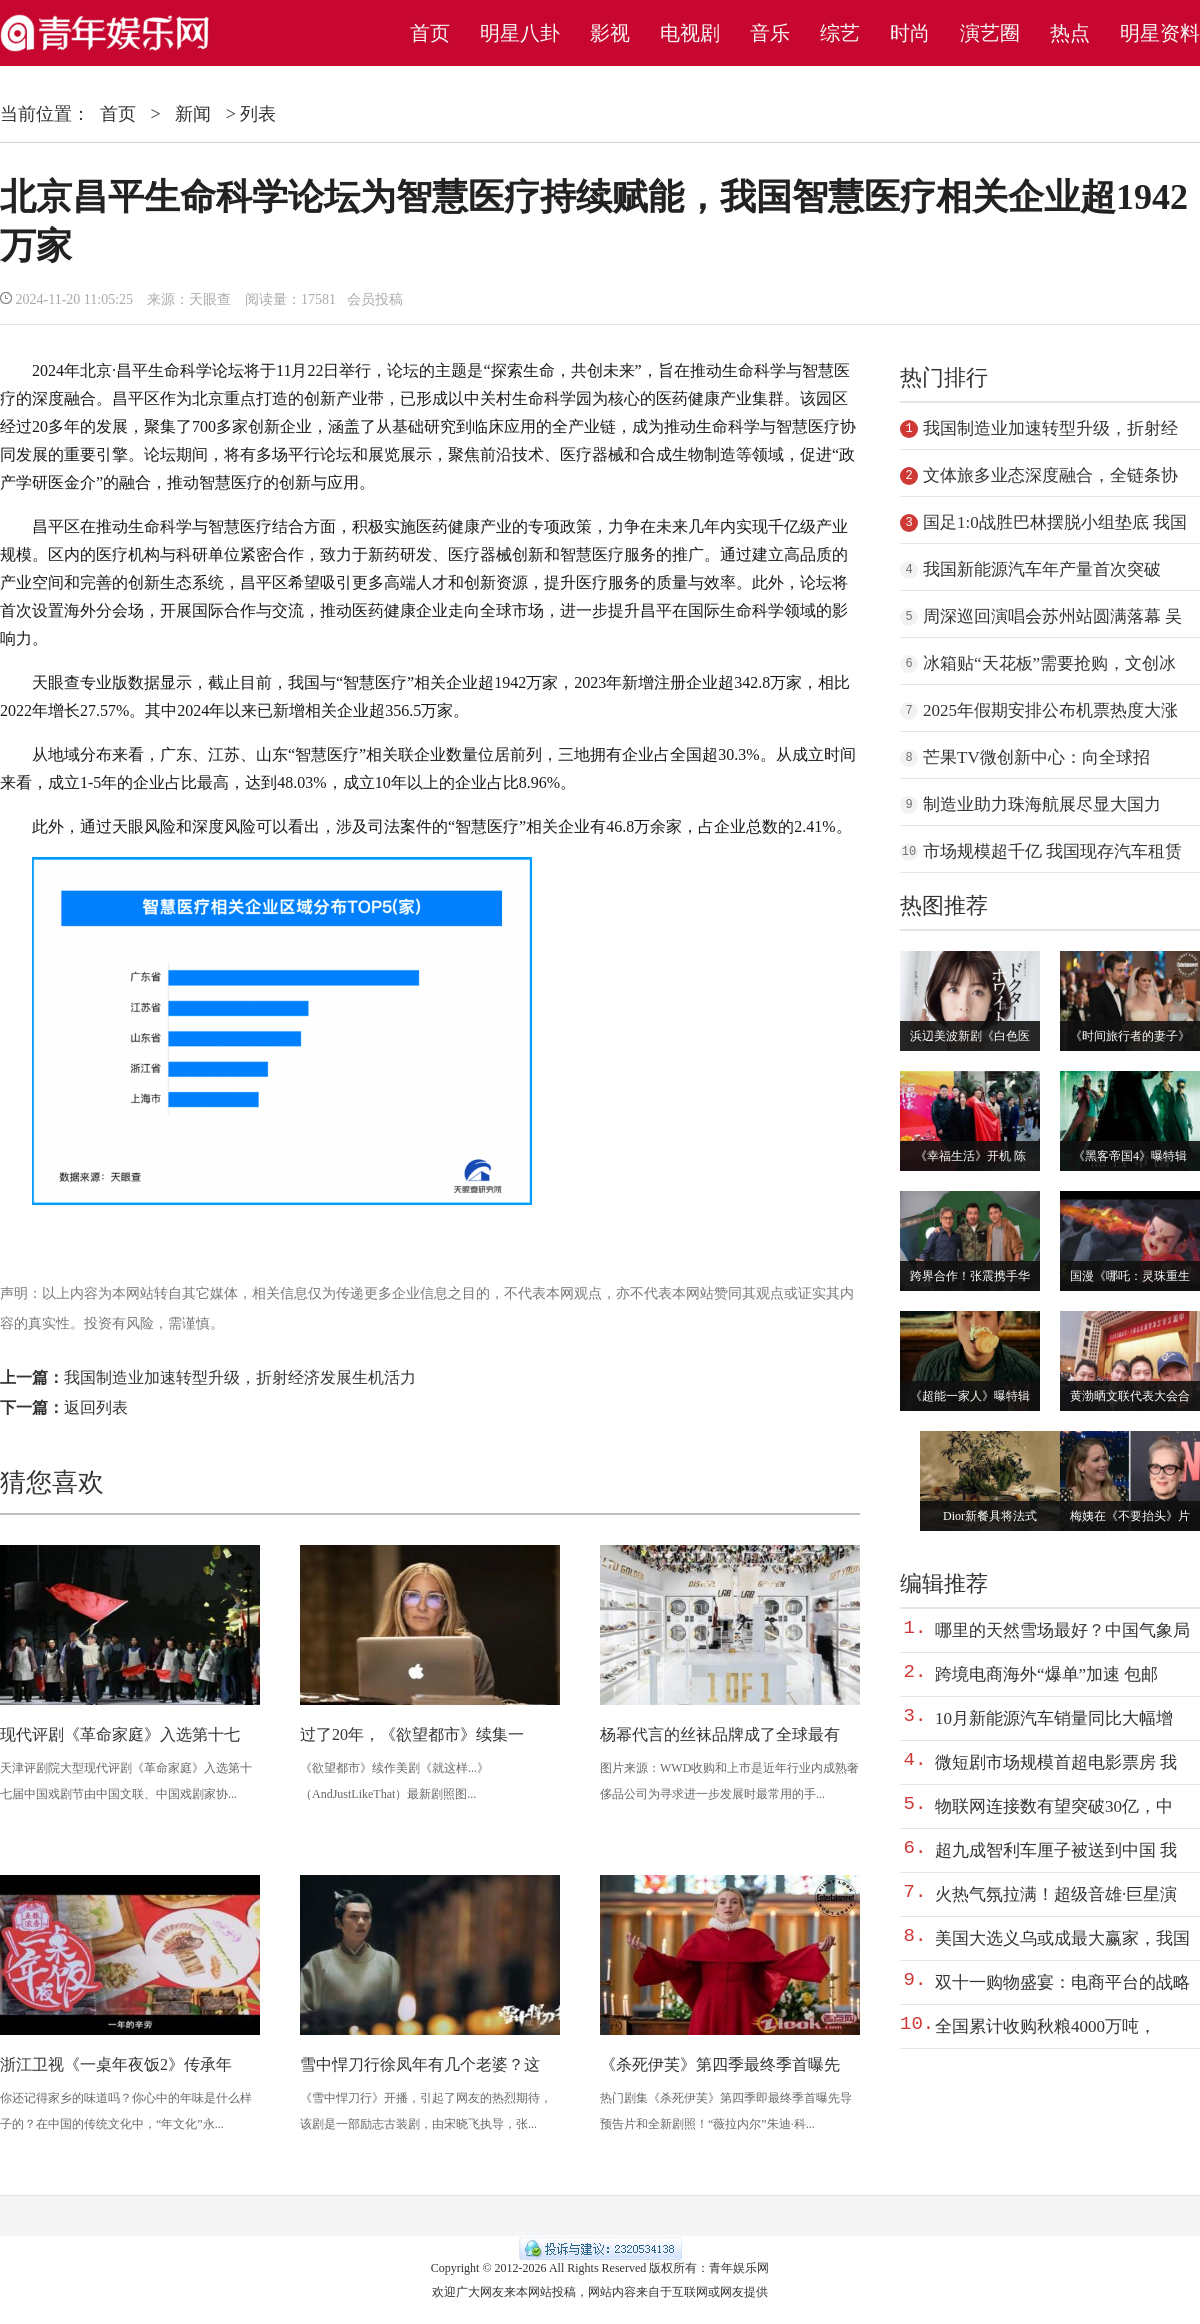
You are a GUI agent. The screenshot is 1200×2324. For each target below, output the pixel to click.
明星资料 (1160, 33)
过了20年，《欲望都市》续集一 (412, 1734)
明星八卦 (520, 33)
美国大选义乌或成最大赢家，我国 (1062, 1938)
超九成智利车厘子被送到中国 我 (1056, 1850)
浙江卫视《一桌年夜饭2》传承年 (116, 2064)
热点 (1070, 33)
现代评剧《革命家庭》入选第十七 (120, 1734)
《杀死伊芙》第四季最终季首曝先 (720, 2064)
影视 (610, 33)
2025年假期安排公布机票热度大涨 (1050, 710)
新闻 (193, 114)
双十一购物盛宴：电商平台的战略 (1062, 1982)
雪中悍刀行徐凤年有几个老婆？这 (420, 2064)
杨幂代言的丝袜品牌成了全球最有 (720, 1734)
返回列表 (96, 1407)
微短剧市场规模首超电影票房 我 (1056, 1762)
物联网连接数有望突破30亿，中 (1054, 1806)
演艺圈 (990, 33)
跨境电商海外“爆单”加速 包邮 (1046, 1674)
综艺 (840, 33)
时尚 (910, 33)
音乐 (770, 33)
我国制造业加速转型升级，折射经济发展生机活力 (240, 1377)
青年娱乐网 (739, 2268)
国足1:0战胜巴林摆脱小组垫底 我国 (1055, 522)
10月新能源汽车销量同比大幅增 (1054, 1718)
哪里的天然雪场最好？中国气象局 (1062, 1630)
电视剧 (690, 33)
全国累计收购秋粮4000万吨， (1045, 2026)
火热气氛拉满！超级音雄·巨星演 (1056, 1894)
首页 (430, 33)
